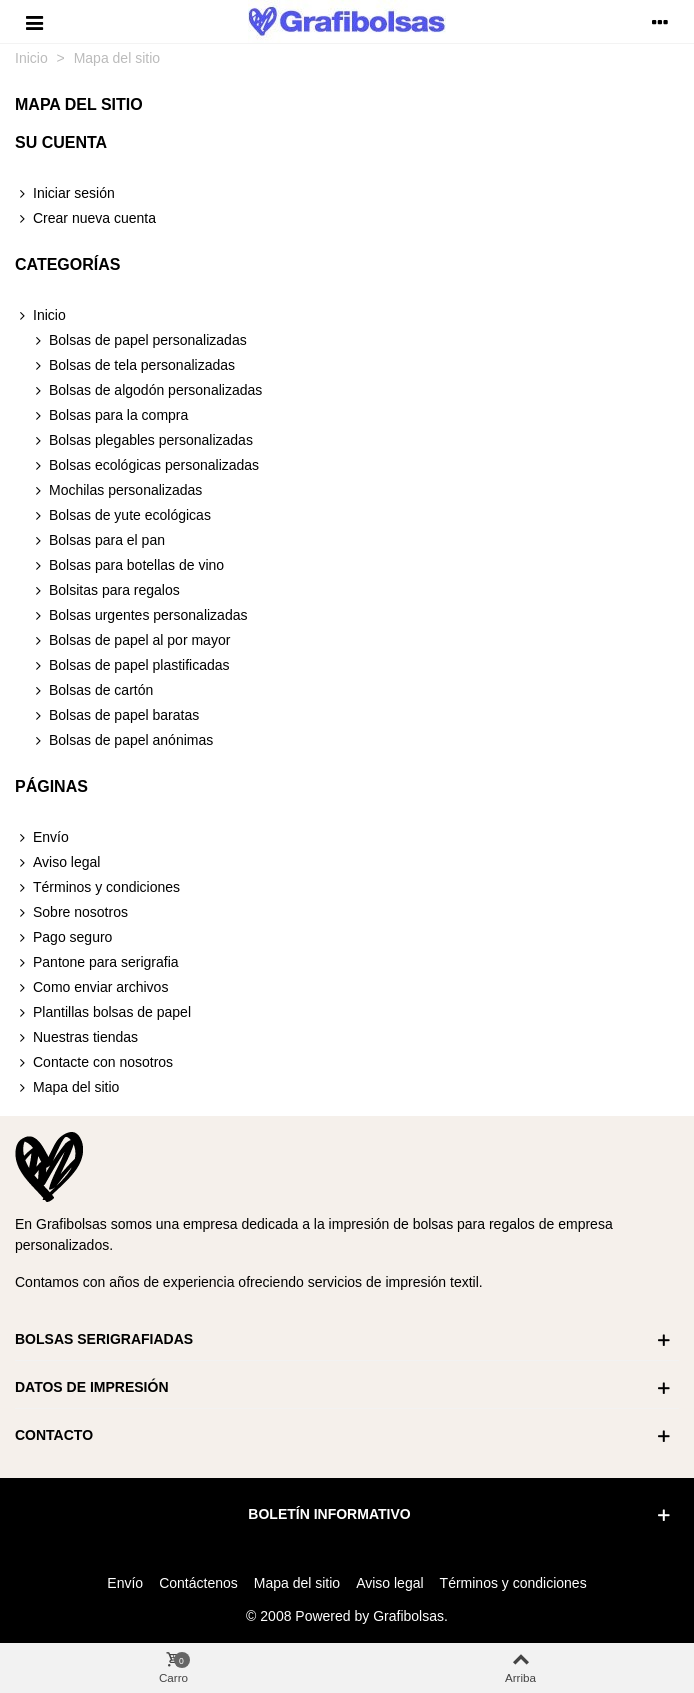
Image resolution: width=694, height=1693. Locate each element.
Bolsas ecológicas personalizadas (145, 465)
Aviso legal (57, 862)
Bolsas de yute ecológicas (121, 515)
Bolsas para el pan (98, 540)
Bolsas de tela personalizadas (133, 365)
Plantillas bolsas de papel (103, 1012)
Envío (42, 837)
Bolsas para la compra (109, 415)
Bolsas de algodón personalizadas (146, 390)
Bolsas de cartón (92, 690)
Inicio (40, 315)
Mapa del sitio (67, 1087)
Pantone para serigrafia (97, 962)
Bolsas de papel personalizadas (139, 340)
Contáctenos (198, 1583)
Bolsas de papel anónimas (122, 740)
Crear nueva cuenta (85, 218)
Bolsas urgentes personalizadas (139, 615)
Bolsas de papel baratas (115, 715)
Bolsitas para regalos (105, 590)
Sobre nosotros (71, 912)
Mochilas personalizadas (116, 490)
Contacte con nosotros (94, 1062)
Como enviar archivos (91, 987)
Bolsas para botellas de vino (127, 565)
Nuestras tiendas (76, 1037)
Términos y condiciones (97, 887)
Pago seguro (63, 937)
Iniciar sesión (65, 193)
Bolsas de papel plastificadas (130, 665)
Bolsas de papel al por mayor (130, 640)
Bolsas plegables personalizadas (142, 440)
